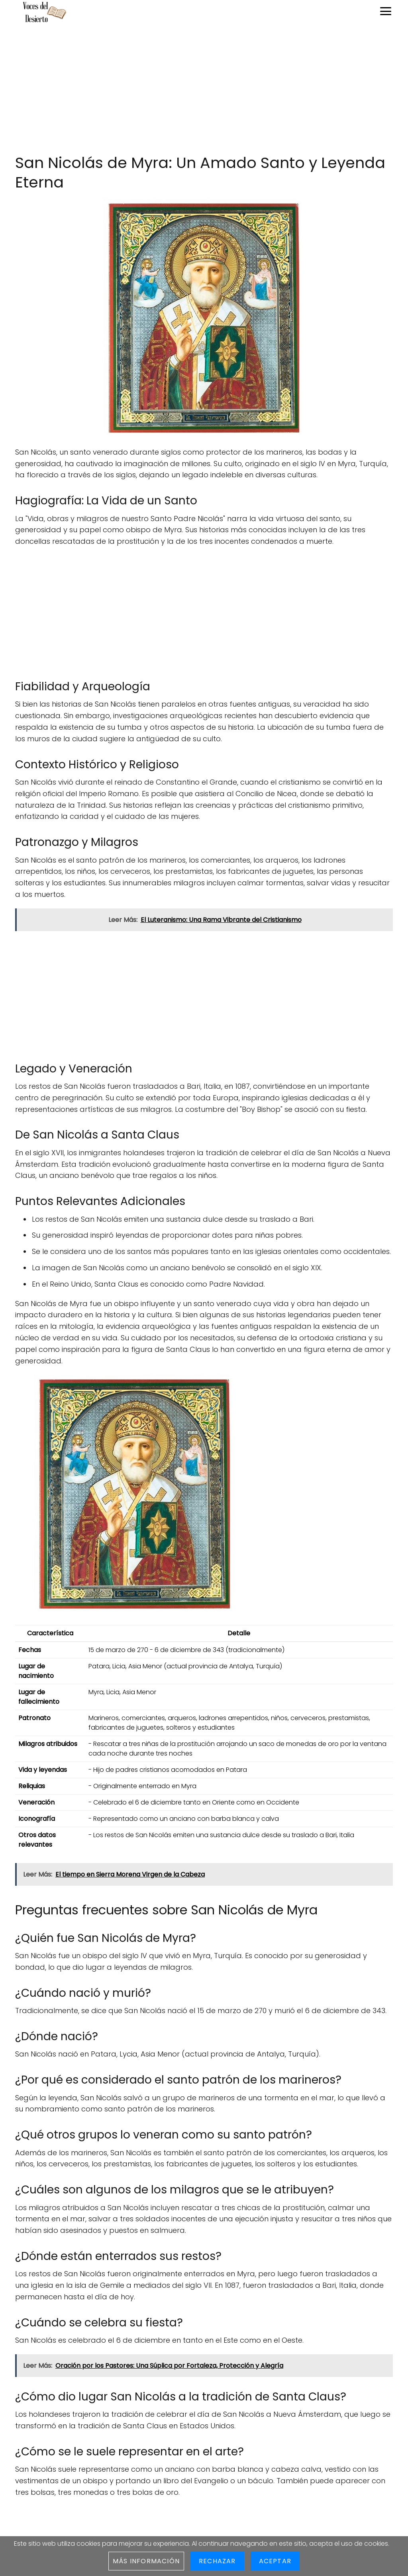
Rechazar (217, 2561)
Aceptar (275, 2561)
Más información (146, 2561)
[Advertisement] (204, 89)
